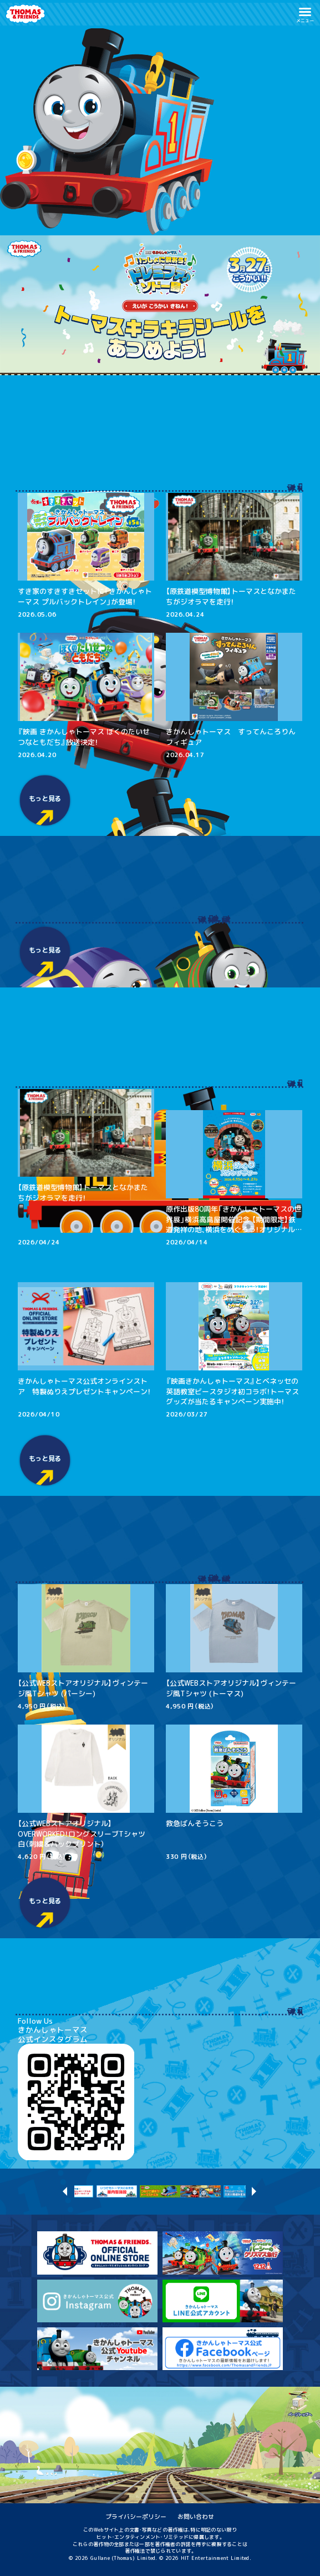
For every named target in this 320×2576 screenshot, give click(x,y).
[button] (305, 14)
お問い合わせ (195, 2516)
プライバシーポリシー (135, 2516)
